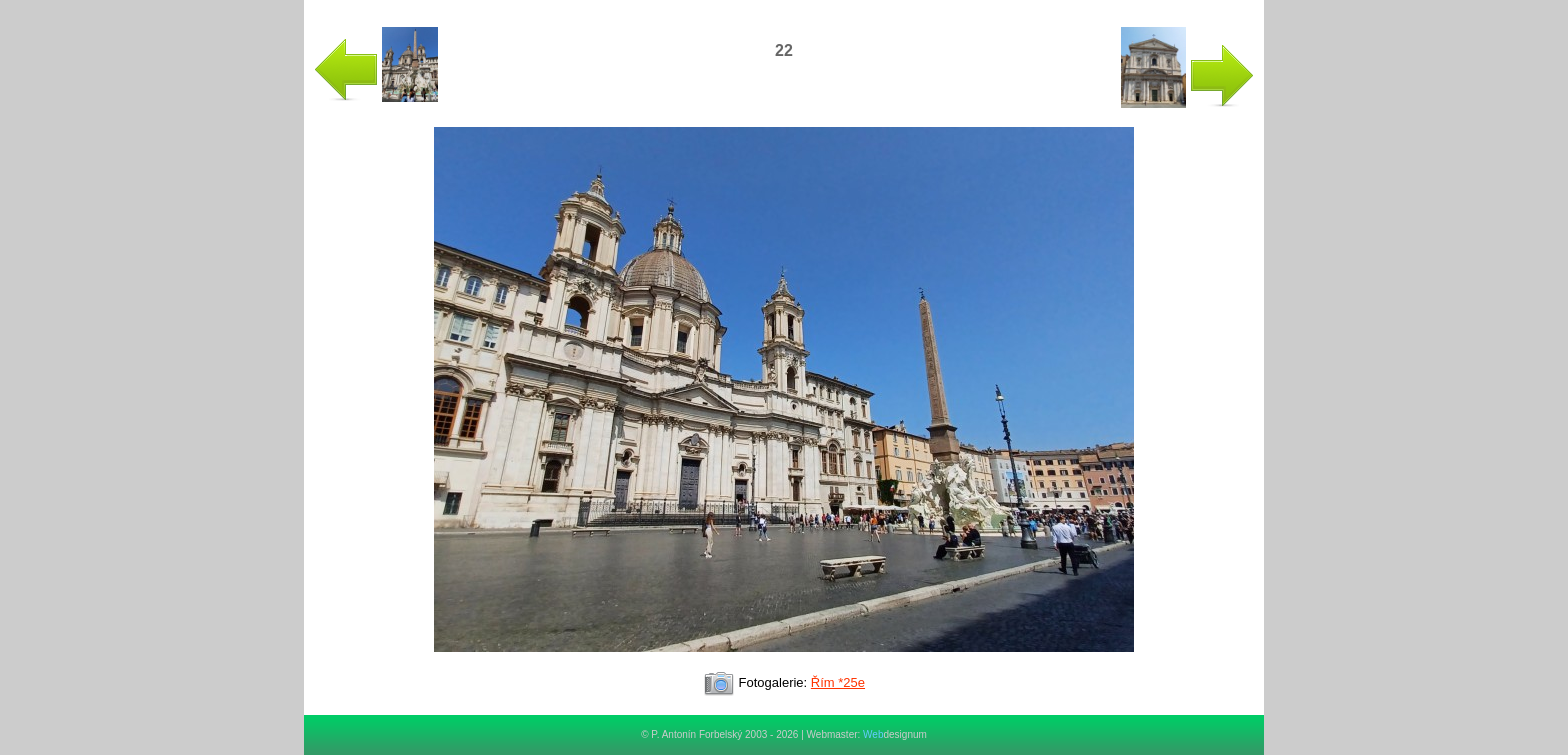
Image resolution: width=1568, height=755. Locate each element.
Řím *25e (838, 682)
